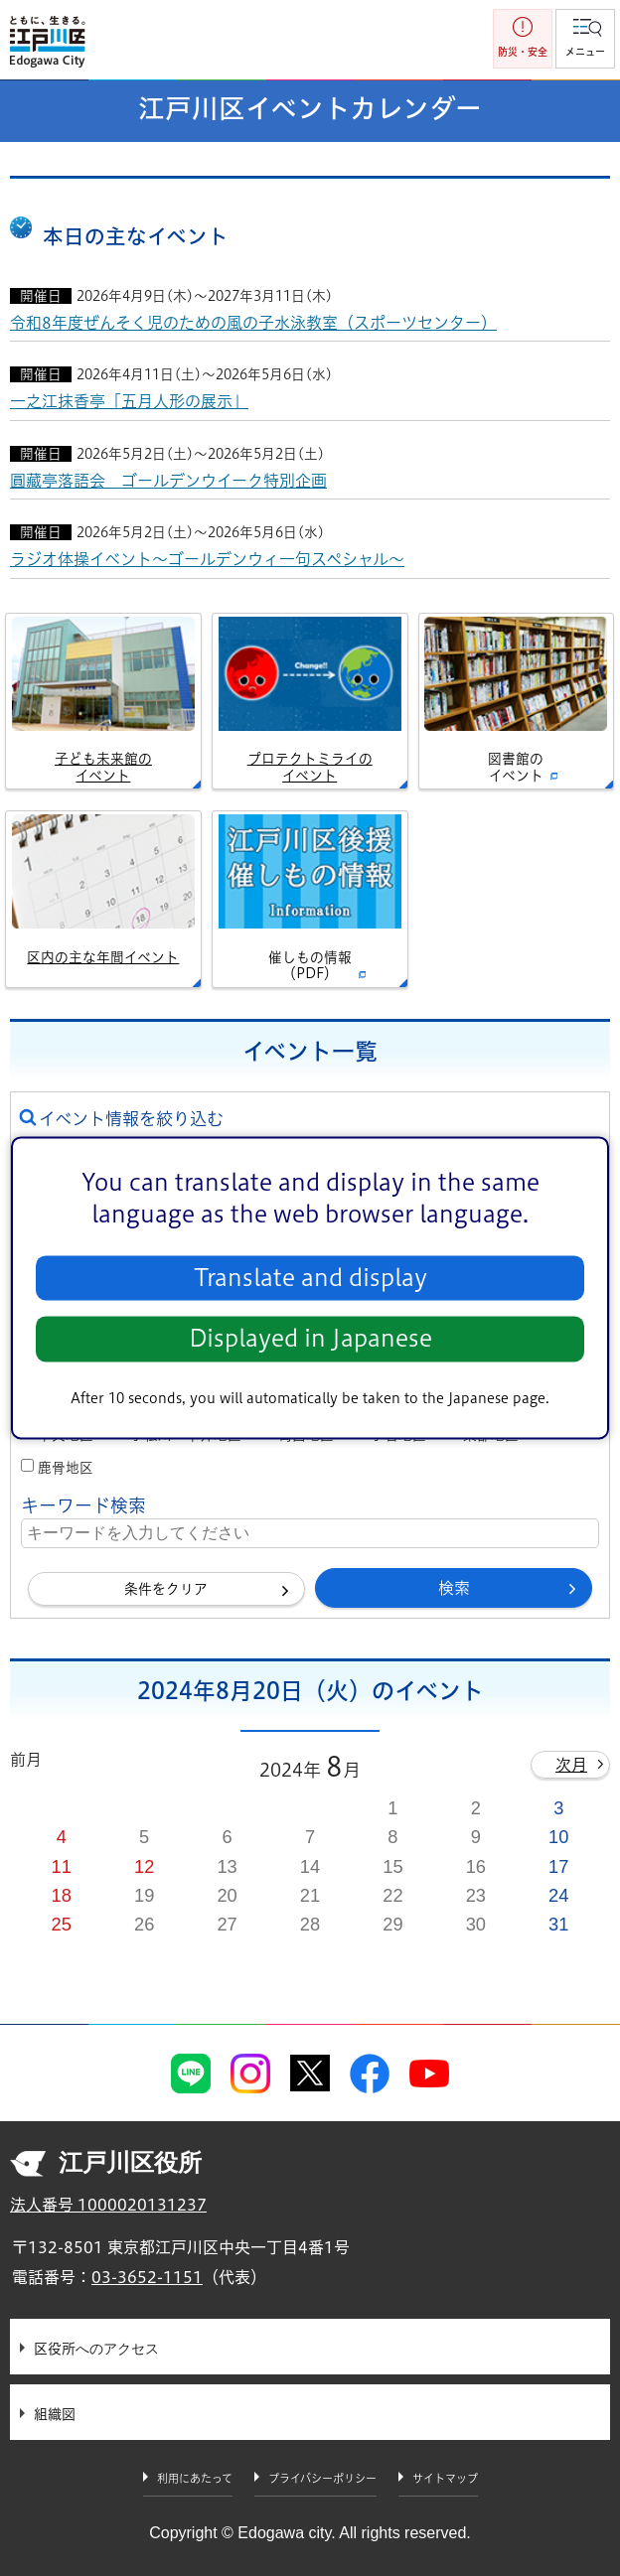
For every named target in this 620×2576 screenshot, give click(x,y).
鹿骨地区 (65, 1468)
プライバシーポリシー (322, 2478)
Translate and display (310, 1277)
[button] (585, 39)
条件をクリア (166, 1589)
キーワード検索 (83, 1505)
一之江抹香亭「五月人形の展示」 (129, 401)
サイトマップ (445, 2478)
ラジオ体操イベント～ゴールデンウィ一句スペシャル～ (207, 559)
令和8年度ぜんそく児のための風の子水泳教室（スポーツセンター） (253, 323)
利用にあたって (194, 2478)
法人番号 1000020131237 (108, 2205)
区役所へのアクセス (96, 2349)
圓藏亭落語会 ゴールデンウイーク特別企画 (168, 481)
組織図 (55, 2414)
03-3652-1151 (147, 2277)
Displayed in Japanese (310, 1339)
